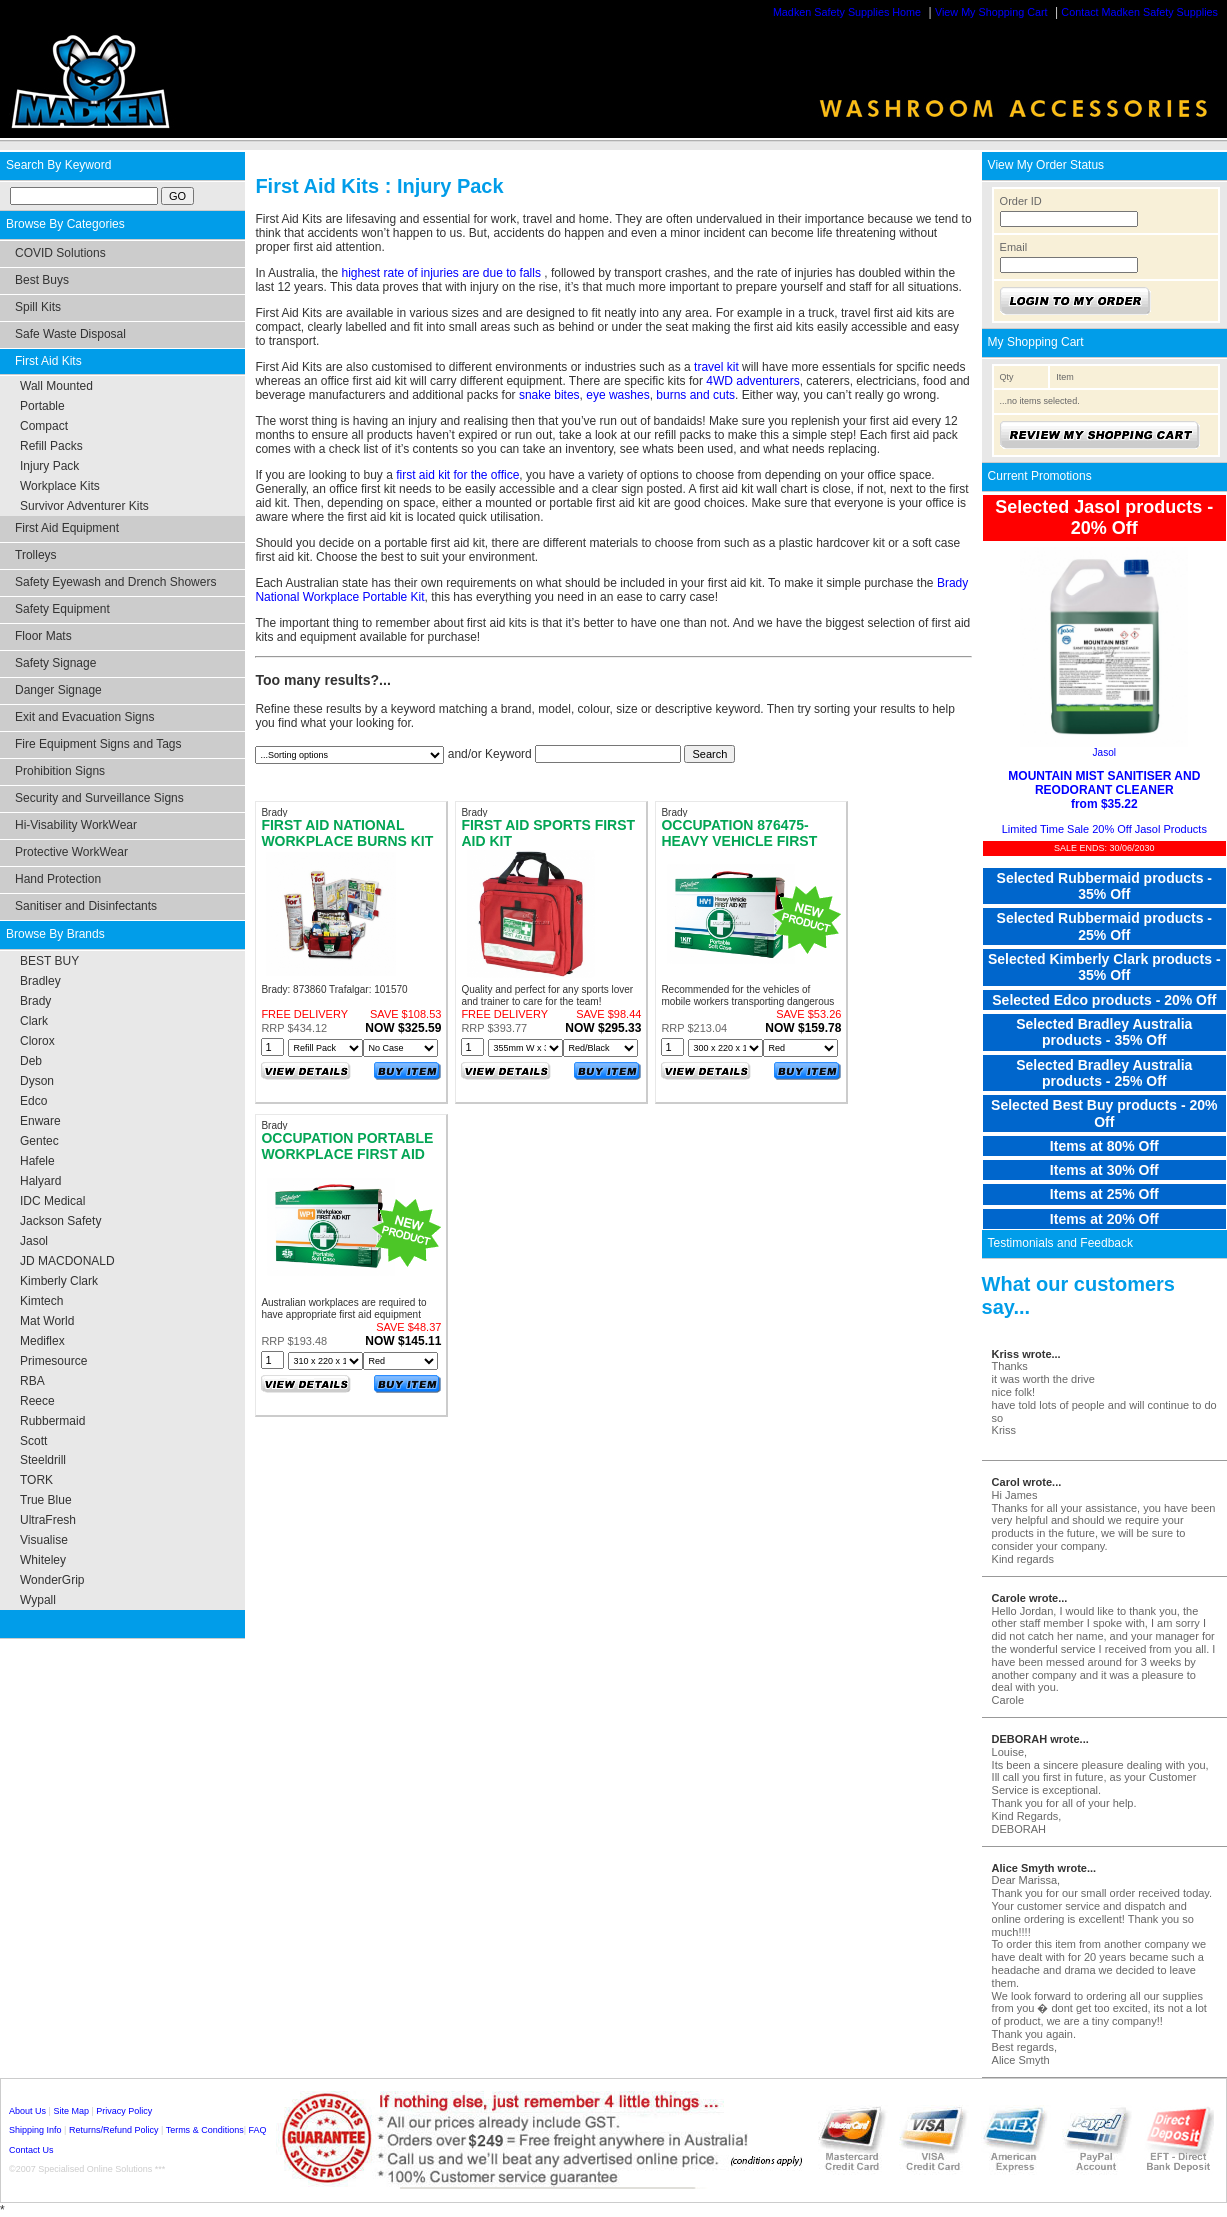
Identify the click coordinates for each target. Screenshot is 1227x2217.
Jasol (34, 1241)
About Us (27, 2111)
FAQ (258, 2130)
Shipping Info (35, 2130)
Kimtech (41, 1301)
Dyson (37, 1081)
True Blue (46, 1500)
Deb (31, 1061)
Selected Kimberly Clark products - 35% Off (1104, 967)
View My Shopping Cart (991, 12)
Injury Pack (49, 466)
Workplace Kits (60, 486)
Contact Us (31, 2150)
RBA (32, 1381)
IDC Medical (52, 1201)
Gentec (39, 1141)
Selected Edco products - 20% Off (1104, 1000)
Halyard (40, 1181)
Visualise (44, 1540)
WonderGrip (52, 1580)
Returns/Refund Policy (114, 2130)
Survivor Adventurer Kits (84, 506)
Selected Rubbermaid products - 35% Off (1104, 886)
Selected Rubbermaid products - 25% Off (1104, 926)
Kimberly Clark (59, 1281)
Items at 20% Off (1104, 1219)
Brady (35, 1001)
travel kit (716, 367)
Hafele (37, 1161)
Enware (40, 1121)
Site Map (71, 2111)
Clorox (37, 1041)
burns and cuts (695, 395)
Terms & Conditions (205, 2130)
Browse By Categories (65, 224)
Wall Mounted (56, 386)
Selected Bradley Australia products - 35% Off (1104, 1032)
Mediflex (42, 1341)
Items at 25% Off (1104, 1194)
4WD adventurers (752, 381)
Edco (33, 1101)
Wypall (38, 1600)
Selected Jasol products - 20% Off (1104, 517)
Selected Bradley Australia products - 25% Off (1104, 1073)
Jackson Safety (60, 1221)
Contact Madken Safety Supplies (1139, 12)
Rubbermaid (52, 1421)
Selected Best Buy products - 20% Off (1104, 1113)
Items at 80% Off (1104, 1146)
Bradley (40, 981)
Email (1014, 247)
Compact (44, 426)
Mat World (47, 1321)
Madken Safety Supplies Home (847, 12)
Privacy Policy (124, 2111)
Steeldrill (43, 1460)
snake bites (549, 395)
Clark (34, 1021)
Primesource (53, 1361)
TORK (36, 1480)
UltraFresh (48, 1520)
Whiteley (43, 1560)
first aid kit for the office (457, 475)
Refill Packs (51, 446)
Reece (37, 1401)
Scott (33, 1441)
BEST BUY (49, 961)
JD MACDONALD (67, 1261)
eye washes (617, 395)
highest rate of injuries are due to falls (442, 273)
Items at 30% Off (1104, 1170)
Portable (42, 406)
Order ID (1021, 201)
